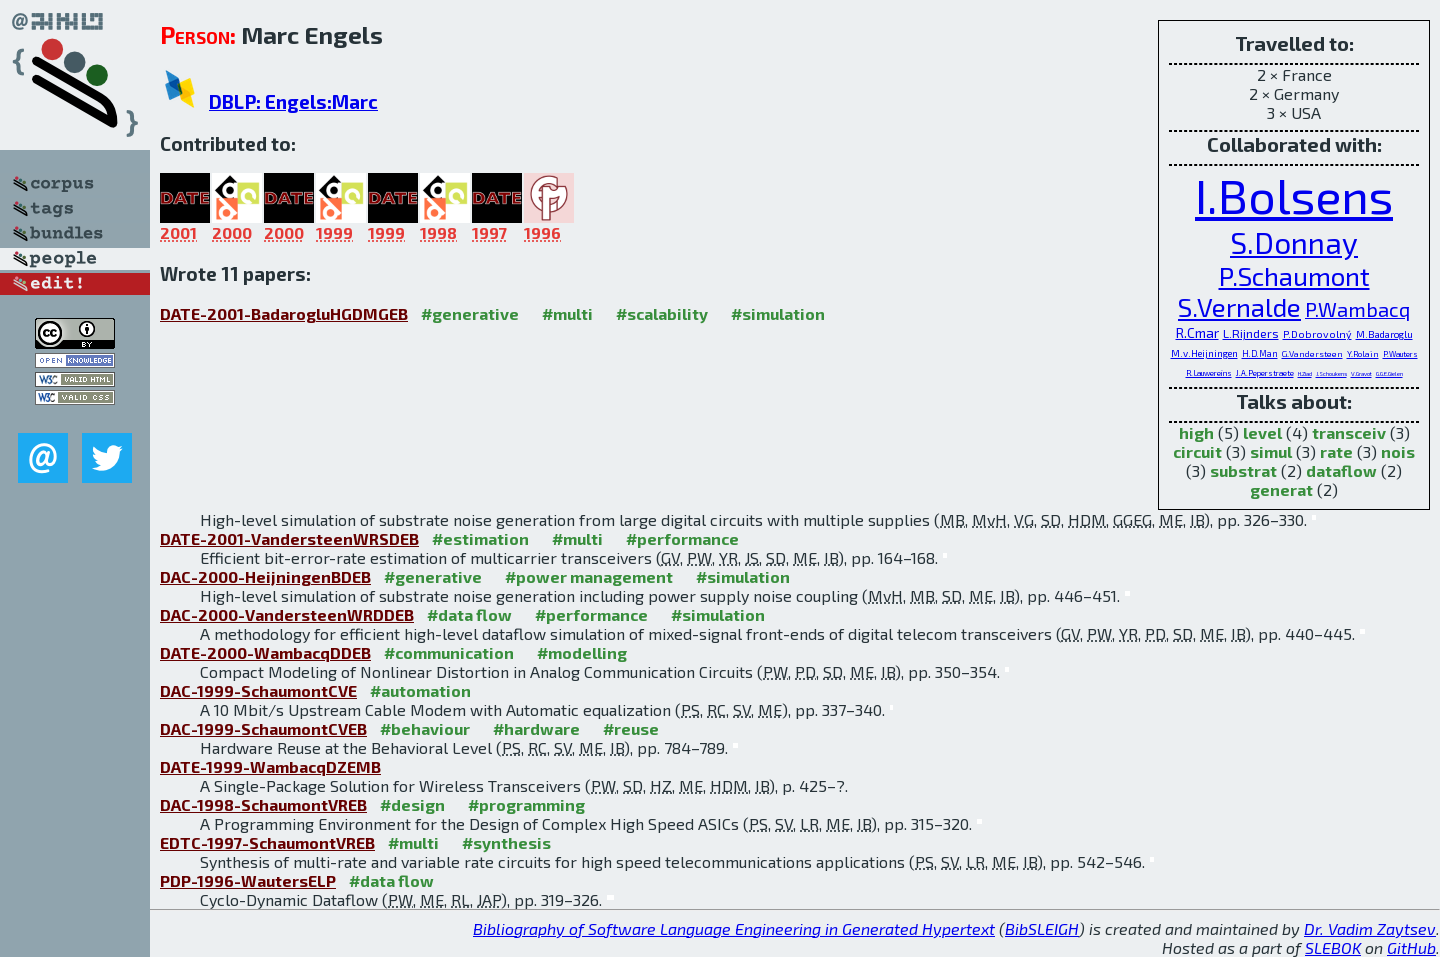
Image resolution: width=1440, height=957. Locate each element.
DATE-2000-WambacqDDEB (265, 652)
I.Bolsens (1294, 195)
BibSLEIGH (1042, 928)
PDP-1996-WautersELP (248, 880)
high (1196, 432)
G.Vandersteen (1312, 353)
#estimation (480, 538)
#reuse (631, 728)
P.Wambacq (1357, 309)
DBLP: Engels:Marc (293, 101)
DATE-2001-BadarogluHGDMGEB (284, 313)
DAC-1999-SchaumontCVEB (263, 728)
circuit (1197, 451)
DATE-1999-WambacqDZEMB (270, 766)
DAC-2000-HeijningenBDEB (265, 576)
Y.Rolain (1363, 353)
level (1262, 432)
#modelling (582, 652)
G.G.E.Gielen (1389, 373)
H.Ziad (1305, 373)
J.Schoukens (1331, 373)
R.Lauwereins (1209, 373)
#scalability (662, 313)
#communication (449, 652)
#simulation (778, 313)
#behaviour (425, 728)
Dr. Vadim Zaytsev (1370, 928)
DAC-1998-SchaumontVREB (263, 804)
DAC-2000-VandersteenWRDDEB (287, 614)
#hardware (536, 728)
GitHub (1411, 947)
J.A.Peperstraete (1265, 373)
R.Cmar (1197, 332)
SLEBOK (1333, 947)
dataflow (1341, 470)
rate (1336, 451)
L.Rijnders (1251, 333)
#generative (470, 313)
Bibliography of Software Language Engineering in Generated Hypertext (734, 928)
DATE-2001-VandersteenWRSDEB (289, 538)
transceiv (1349, 432)
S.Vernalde (1239, 306)
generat (1281, 489)
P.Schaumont (1294, 275)
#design (412, 804)
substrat (1243, 470)
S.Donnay (1294, 242)
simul (1271, 451)
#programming (526, 804)
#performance (682, 538)
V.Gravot (1361, 373)
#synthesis (506, 842)
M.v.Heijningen (1204, 353)
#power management (589, 576)
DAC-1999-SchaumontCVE (258, 690)
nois (1398, 451)
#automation (420, 690)
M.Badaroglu (1384, 334)
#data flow (469, 614)
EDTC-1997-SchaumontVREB (267, 842)
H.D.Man (1260, 353)
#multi (567, 313)
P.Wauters (1400, 354)
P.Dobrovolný (1317, 334)
